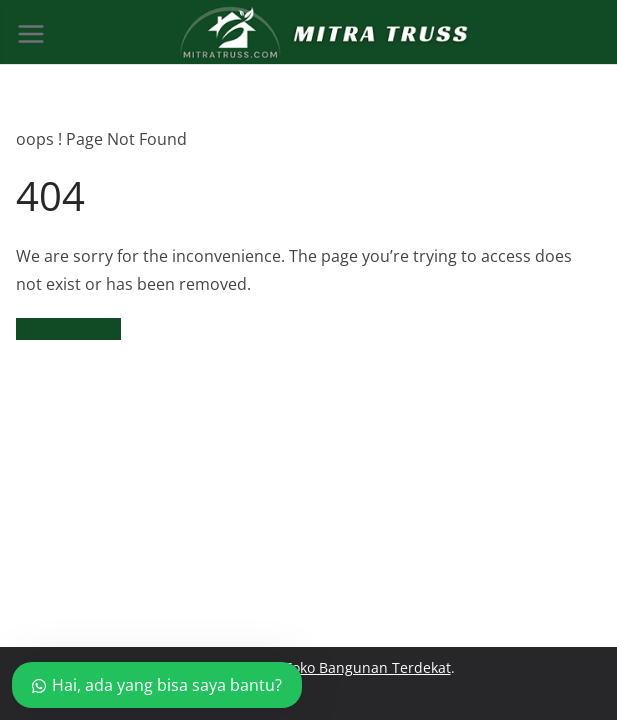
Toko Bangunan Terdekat (367, 667)
